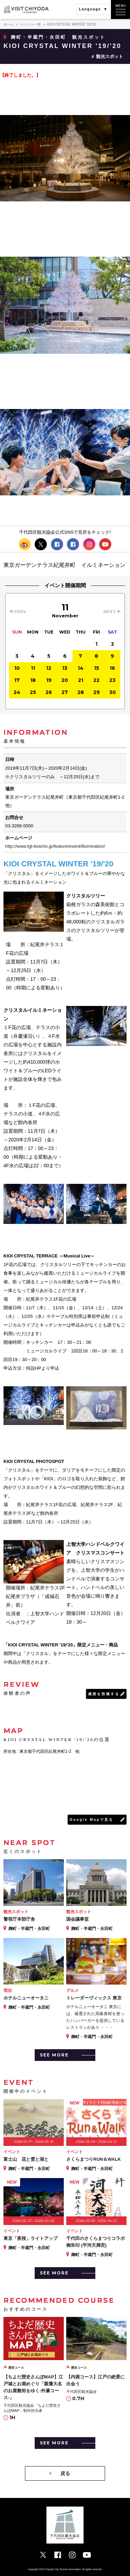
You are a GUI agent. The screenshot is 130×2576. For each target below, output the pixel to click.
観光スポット (109, 56)
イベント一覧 (30, 24)
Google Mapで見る (91, 1820)
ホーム (8, 24)
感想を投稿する (104, 1694)
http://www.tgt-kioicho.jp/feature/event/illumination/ (55, 846)
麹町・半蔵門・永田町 (38, 37)
